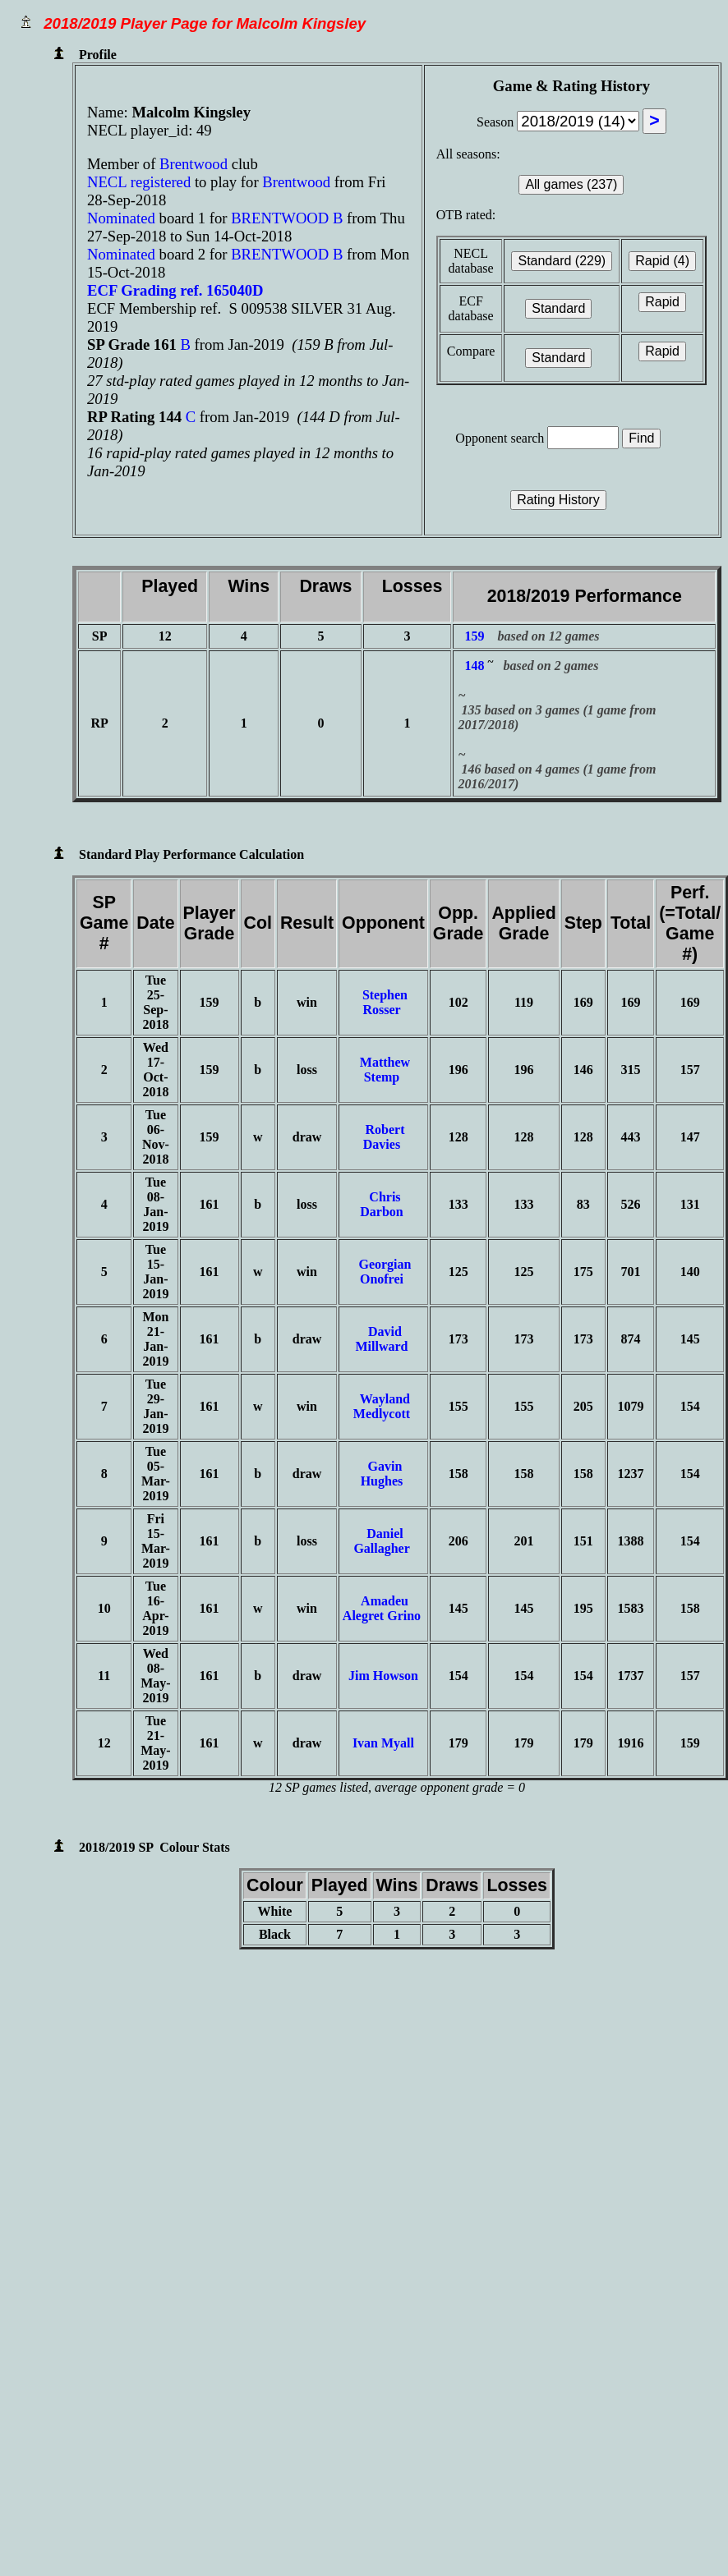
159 (474, 636)
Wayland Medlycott (383, 1406)
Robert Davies (383, 1137)
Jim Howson (383, 1676)
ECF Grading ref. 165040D (175, 290)
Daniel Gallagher (382, 1541)
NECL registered (139, 182)
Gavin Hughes (384, 1473)
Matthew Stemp (383, 1069)
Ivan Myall (383, 1743)
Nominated (121, 218)
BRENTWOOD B (287, 218)
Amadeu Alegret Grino (383, 1608)
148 (474, 666)
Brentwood (195, 163)
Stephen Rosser (383, 1002)
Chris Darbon (383, 1204)
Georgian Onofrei (383, 1271)
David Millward (383, 1339)
